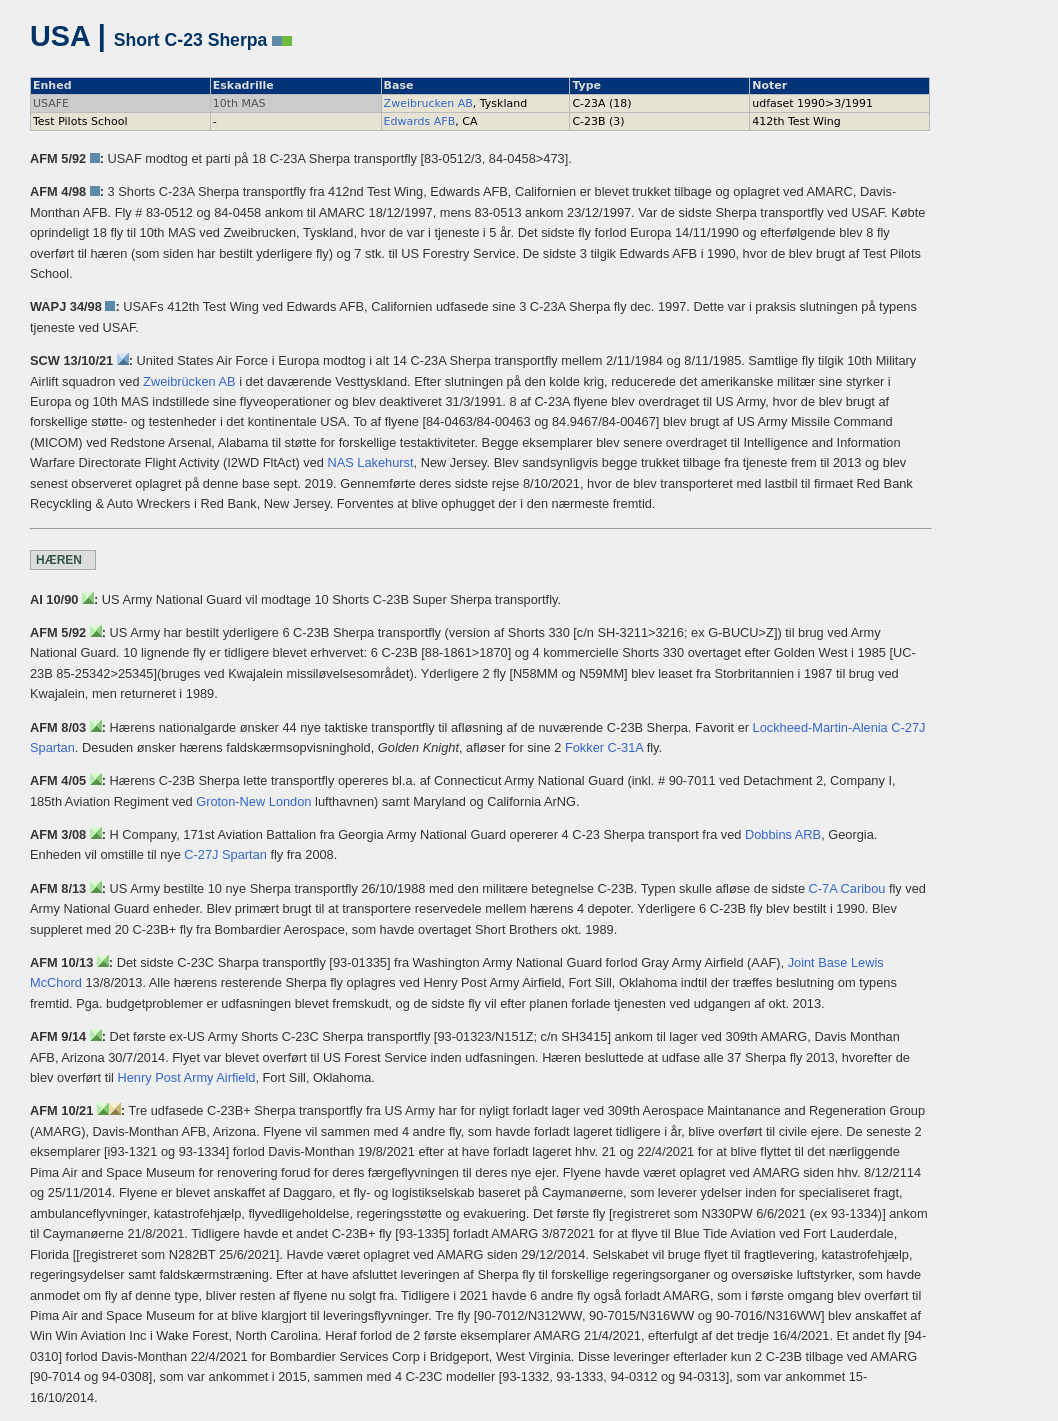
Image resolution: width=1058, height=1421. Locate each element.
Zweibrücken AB (189, 381)
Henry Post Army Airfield (186, 1077)
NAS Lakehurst (370, 462)
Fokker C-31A (604, 747)
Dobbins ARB (783, 834)
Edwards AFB (420, 121)
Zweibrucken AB (428, 103)
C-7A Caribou (847, 888)
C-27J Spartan (225, 854)
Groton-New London (253, 801)
